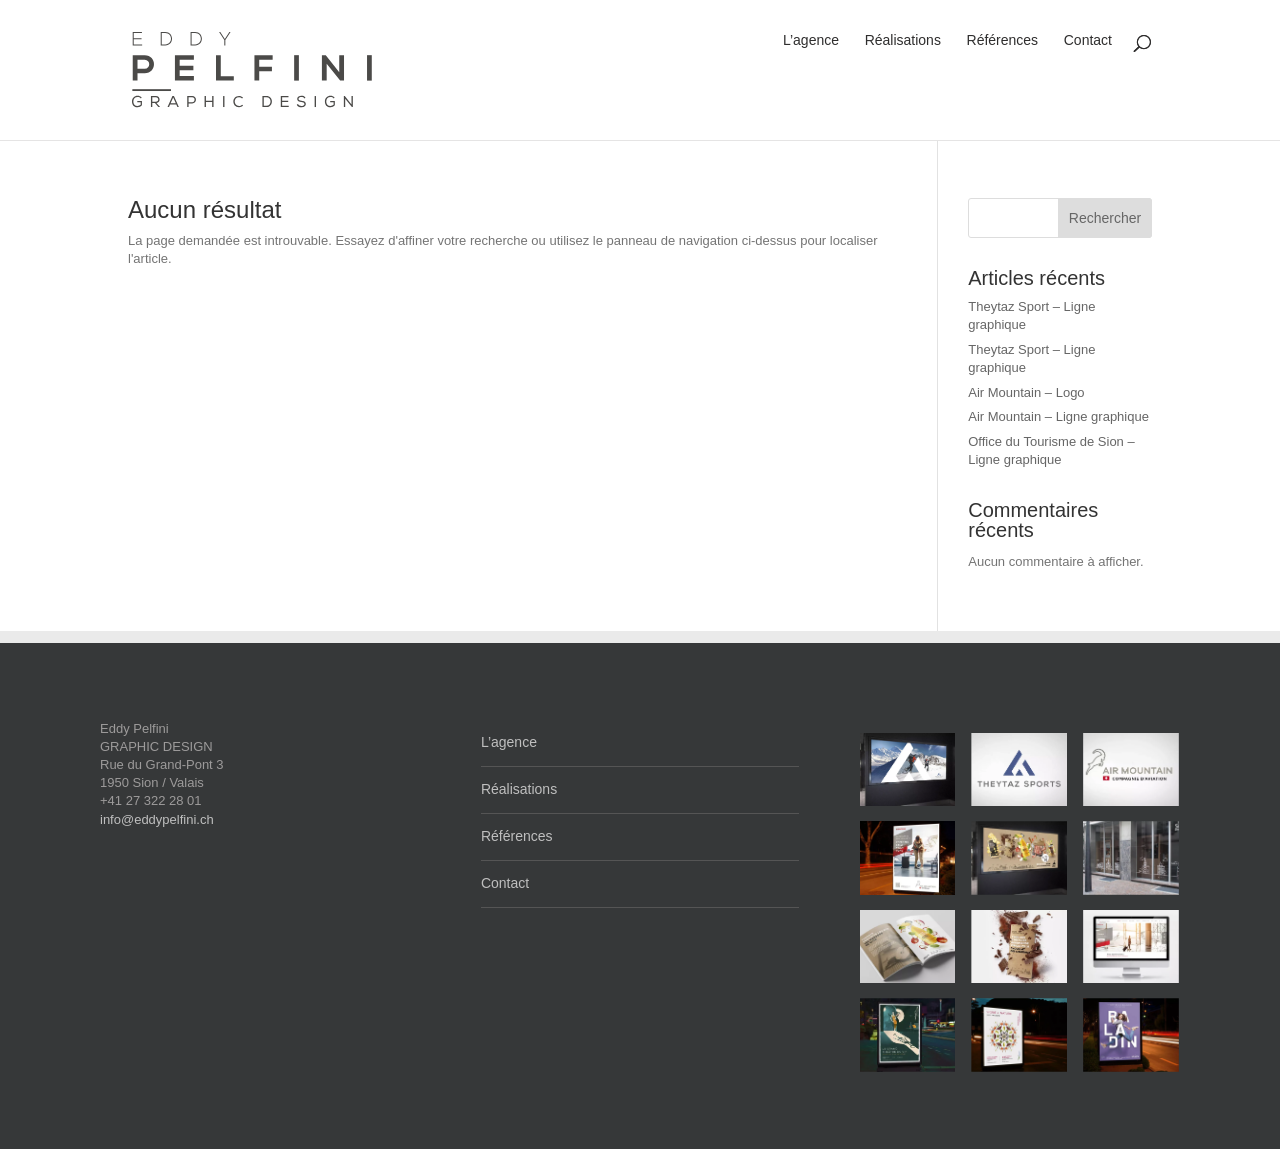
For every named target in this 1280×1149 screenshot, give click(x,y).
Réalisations (903, 40)
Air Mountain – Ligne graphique (1058, 416)
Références (1003, 40)
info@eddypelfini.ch (157, 819)
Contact (1088, 40)
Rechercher (1105, 218)
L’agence (811, 40)
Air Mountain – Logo (1026, 392)
